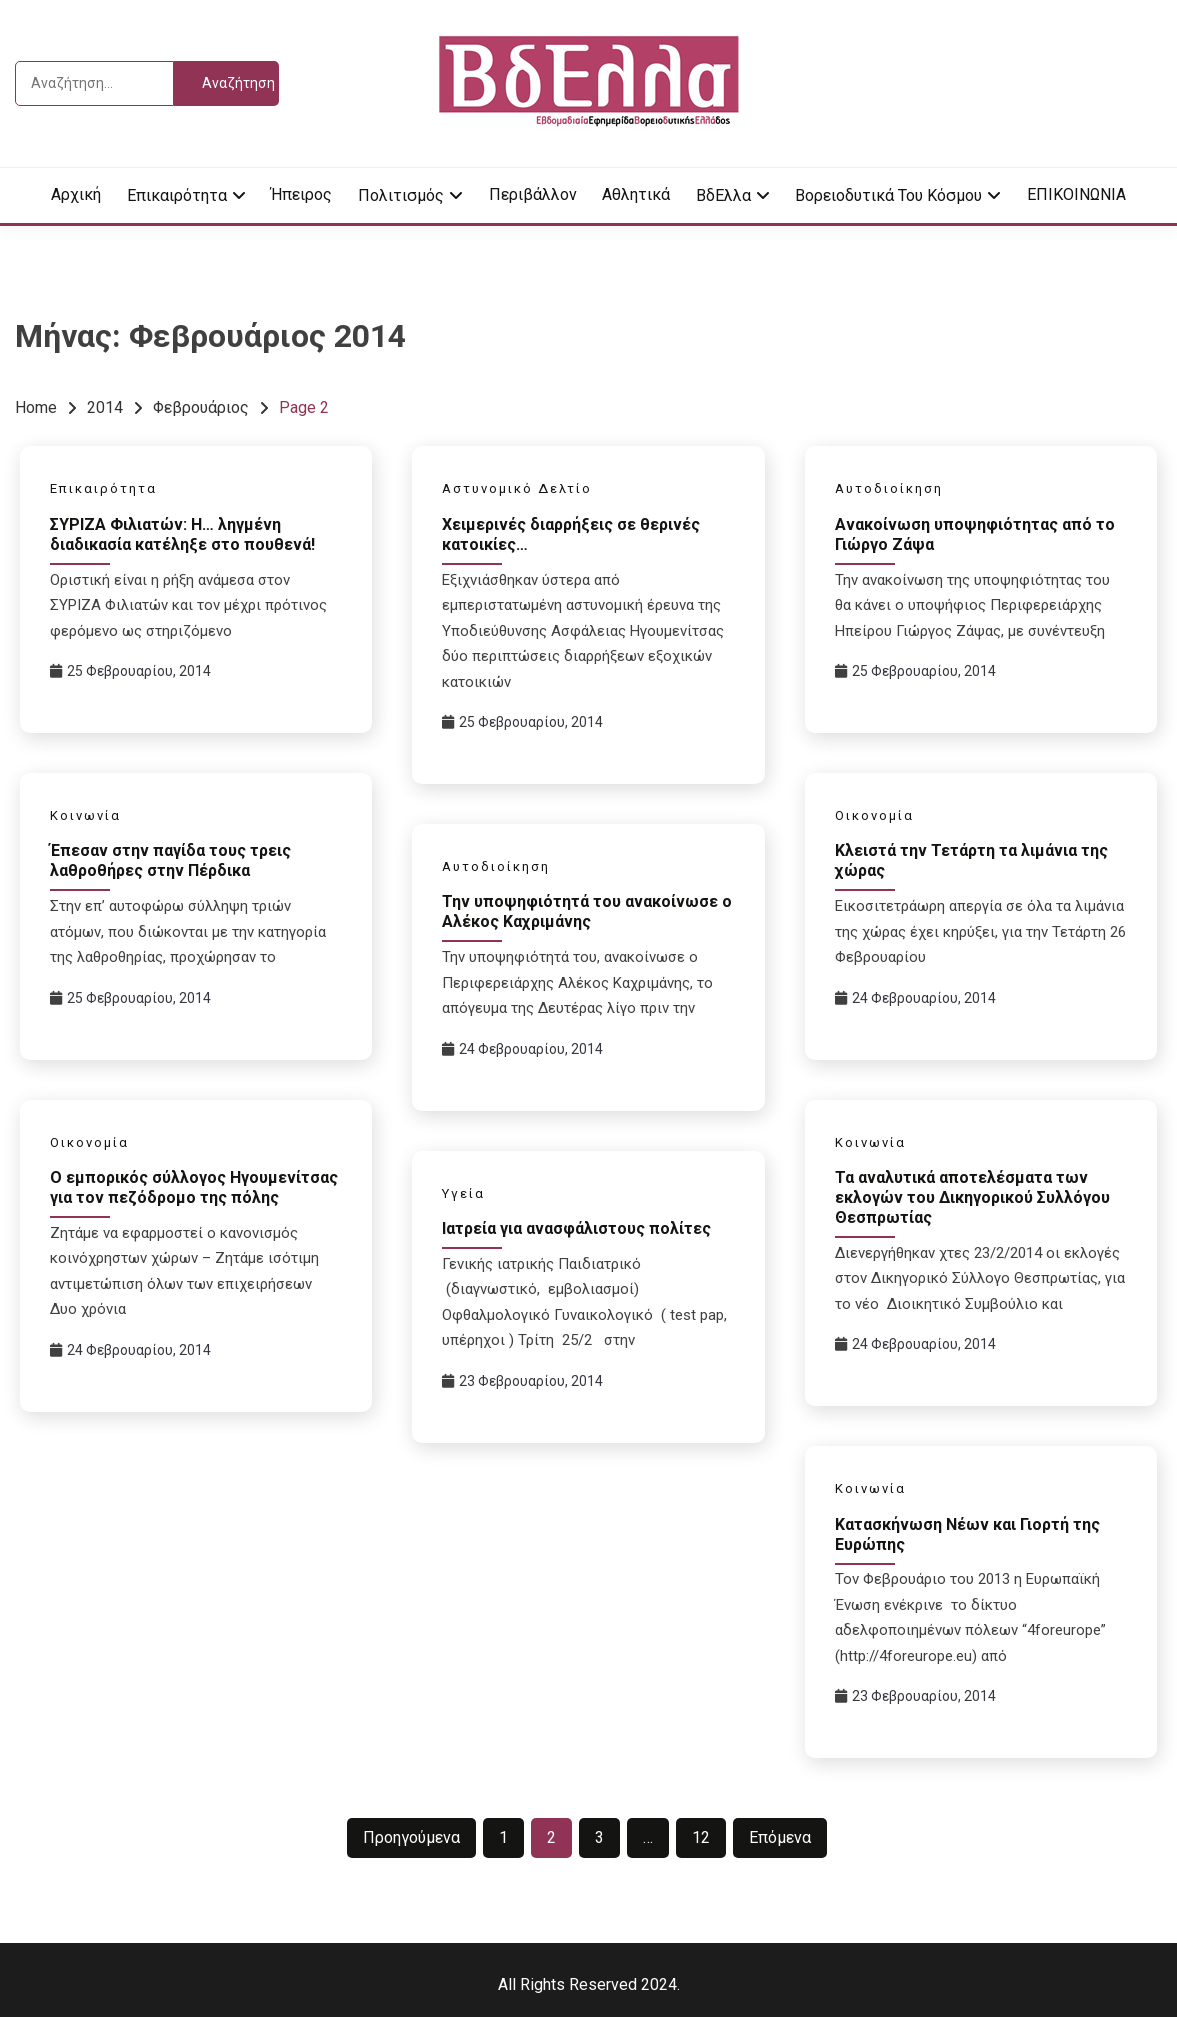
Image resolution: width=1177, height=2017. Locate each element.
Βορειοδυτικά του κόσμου (888, 195)
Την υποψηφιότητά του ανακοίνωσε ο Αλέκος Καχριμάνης (587, 911)
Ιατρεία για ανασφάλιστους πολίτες (576, 1228)
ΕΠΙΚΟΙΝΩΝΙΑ (1076, 194)
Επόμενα (780, 1837)
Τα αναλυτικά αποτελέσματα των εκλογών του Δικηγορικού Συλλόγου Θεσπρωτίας (972, 1197)
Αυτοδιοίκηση (889, 488)
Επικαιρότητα (177, 195)
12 (701, 1837)
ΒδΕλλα (723, 195)
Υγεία (463, 1193)
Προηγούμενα (411, 1837)
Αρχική (76, 194)
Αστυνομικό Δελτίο (517, 488)
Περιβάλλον (533, 194)
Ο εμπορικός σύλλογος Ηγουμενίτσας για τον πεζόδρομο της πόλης (194, 1187)
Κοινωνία (85, 815)
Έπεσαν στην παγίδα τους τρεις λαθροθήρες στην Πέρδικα (170, 860)
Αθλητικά (636, 194)
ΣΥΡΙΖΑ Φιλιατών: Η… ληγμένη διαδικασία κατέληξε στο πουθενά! (182, 534)
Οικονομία (874, 815)
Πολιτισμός (401, 195)
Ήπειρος (301, 194)
